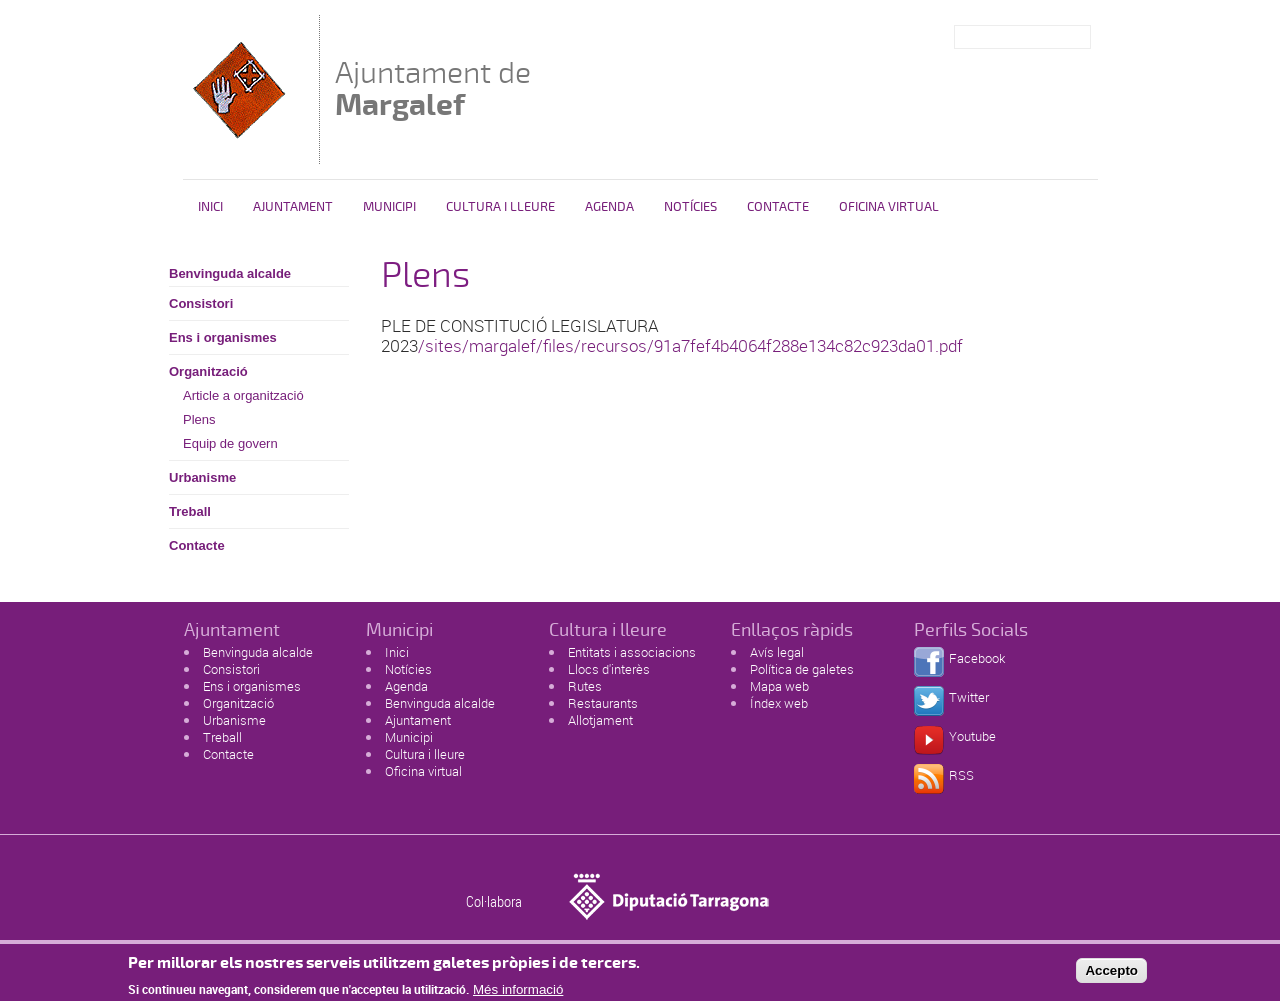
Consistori (201, 303)
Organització (208, 371)
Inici (210, 207)
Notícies (690, 207)
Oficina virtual (889, 207)
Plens (199, 419)
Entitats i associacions (632, 652)
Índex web (779, 703)
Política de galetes (802, 669)
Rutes (585, 686)
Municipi (389, 207)
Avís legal (777, 652)
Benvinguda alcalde (230, 273)
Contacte (778, 207)
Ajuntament (293, 207)
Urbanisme (202, 477)
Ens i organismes (223, 337)
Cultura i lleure (425, 754)
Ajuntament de (433, 88)
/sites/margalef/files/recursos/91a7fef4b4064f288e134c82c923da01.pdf (690, 345)
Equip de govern (230, 443)
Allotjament (600, 720)
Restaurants (603, 703)
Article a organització (243, 395)
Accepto (1111, 975)
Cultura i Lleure (500, 207)
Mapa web (779, 686)
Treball (190, 511)
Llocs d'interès (609, 669)
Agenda (609, 207)
